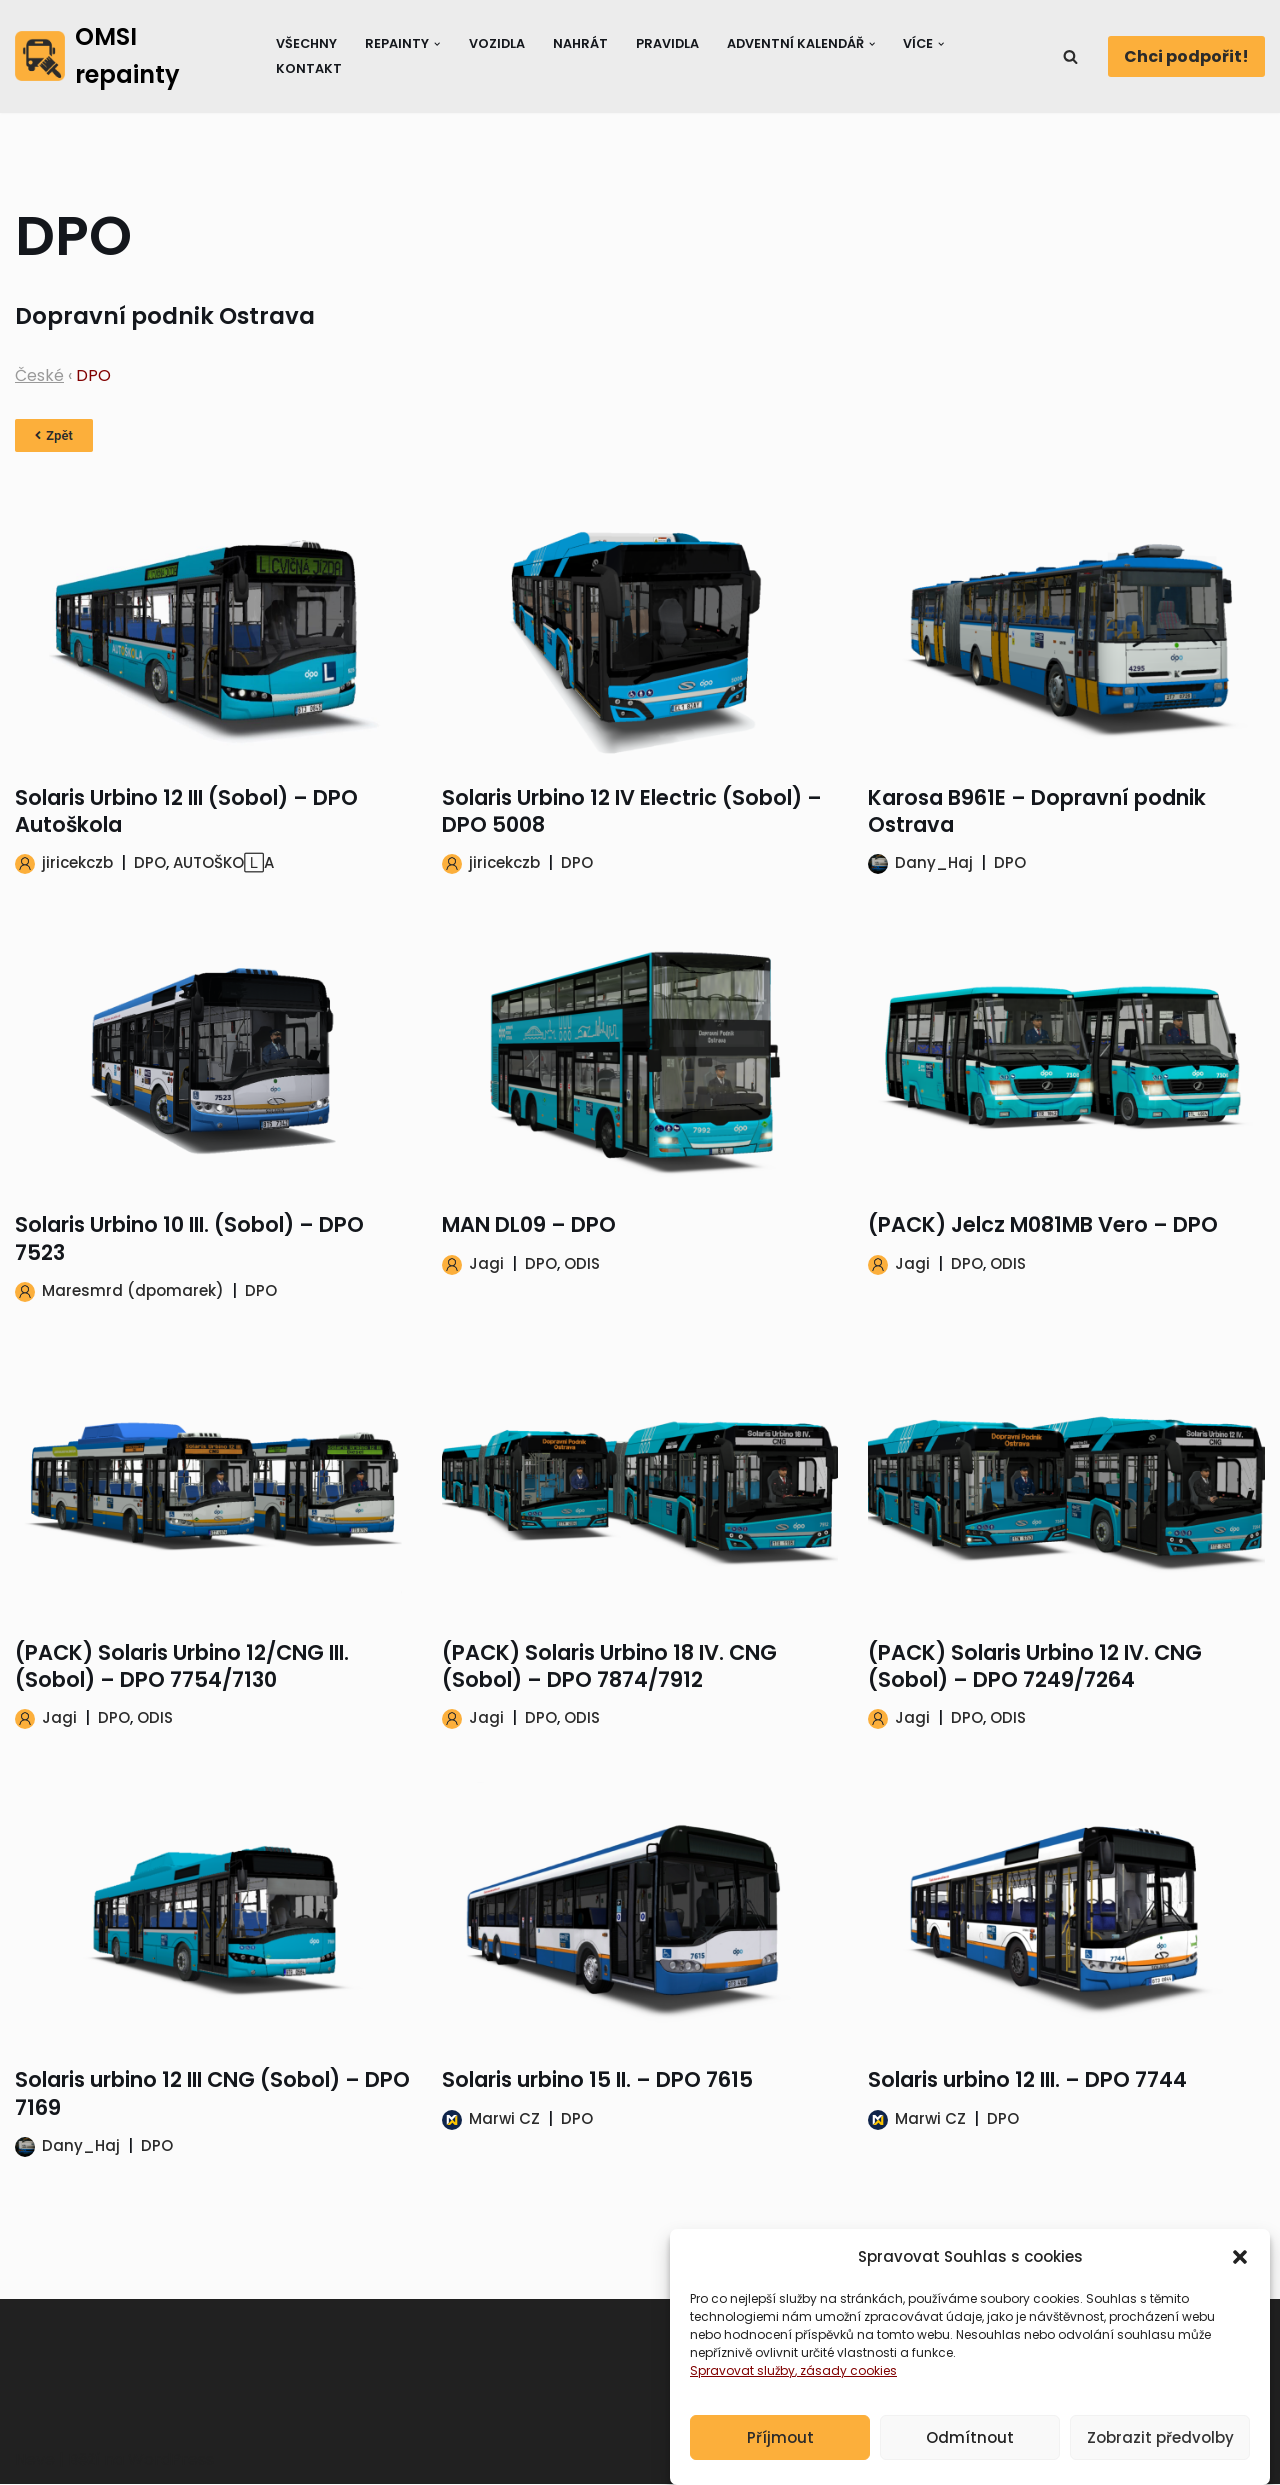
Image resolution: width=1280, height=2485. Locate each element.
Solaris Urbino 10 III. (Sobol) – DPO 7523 (189, 1239)
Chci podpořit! (1186, 56)
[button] (1240, 2282)
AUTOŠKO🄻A (223, 863)
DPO (150, 863)
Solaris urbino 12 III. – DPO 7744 (1027, 2080)
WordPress (171, 2459)
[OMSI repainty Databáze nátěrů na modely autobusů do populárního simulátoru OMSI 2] (128, 56)
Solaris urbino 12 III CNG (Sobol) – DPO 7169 (212, 2094)
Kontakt (309, 68)
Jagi (486, 1263)
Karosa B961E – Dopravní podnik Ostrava (1037, 811)
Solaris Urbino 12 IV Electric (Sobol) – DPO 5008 (632, 811)
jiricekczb (77, 863)
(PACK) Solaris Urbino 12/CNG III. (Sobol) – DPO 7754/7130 (182, 1666)
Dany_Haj (934, 863)
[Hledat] (1070, 56)
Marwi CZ (504, 2118)
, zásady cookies (846, 2395)
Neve (35, 2459)
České (39, 375)
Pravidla (668, 43)
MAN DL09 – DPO (529, 1225)
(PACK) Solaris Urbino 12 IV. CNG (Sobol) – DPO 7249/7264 (1035, 1666)
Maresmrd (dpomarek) (133, 1290)
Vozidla (497, 43)
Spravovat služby (742, 2395)
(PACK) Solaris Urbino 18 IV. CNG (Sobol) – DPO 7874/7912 (609, 1666)
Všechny (307, 43)
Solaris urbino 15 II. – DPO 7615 (597, 2080)
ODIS (582, 1263)
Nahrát (581, 43)
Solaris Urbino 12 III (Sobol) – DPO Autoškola (186, 811)
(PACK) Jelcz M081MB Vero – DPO (1043, 1225)
